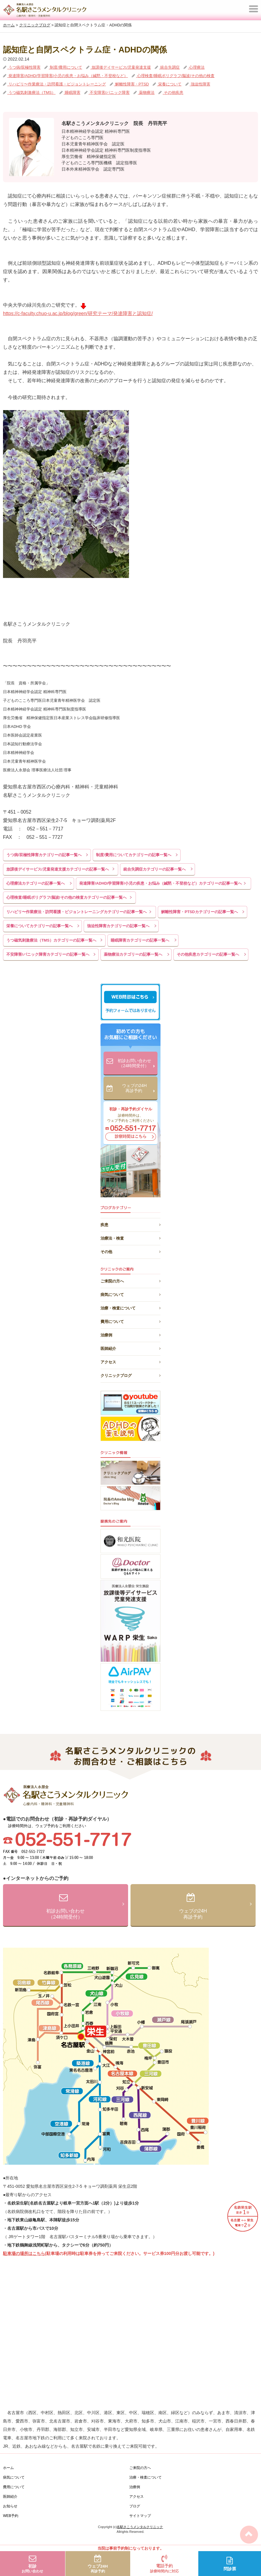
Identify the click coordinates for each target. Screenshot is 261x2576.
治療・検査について (130, 1307)
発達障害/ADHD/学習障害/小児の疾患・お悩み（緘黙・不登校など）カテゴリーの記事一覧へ (160, 883)
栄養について (169, 84)
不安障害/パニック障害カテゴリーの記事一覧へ (47, 954)
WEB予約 (10, 2516)
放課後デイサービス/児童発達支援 (120, 67)
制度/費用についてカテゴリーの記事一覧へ (133, 855)
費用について (130, 1321)
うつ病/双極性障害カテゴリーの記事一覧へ (44, 855)
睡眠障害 (72, 92)
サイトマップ (140, 2516)
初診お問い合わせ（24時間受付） (136, 1063)
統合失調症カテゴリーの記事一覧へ (154, 869)
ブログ (134, 2506)
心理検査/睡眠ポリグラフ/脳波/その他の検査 (175, 75)
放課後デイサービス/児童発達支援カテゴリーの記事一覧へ (57, 869)
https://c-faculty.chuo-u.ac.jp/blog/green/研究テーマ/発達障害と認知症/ (78, 313)
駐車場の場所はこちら (24, 2253)
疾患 (130, 1223)
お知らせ (10, 2506)
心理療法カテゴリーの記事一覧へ (35, 883)
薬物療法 (146, 92)
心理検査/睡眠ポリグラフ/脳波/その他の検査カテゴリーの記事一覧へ (66, 897)
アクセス (130, 1361)
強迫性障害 (200, 84)
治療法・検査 (130, 1237)
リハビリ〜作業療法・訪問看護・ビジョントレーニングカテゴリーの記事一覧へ (76, 912)
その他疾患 (173, 92)
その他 (130, 1250)
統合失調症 (169, 67)
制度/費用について (65, 67)
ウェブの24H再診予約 (138, 1088)
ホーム (8, 2468)
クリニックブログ (130, 1374)
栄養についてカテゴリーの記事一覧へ (39, 926)
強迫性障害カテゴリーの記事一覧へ (118, 926)
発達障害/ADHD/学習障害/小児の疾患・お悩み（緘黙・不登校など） (67, 75)
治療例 (130, 1334)
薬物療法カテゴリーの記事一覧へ (133, 954)
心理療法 (196, 67)
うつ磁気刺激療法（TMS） (31, 92)
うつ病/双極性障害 (23, 67)
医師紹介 (130, 1348)
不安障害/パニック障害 (109, 92)
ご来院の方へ (130, 1280)
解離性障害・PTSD (131, 84)
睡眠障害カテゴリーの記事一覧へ (140, 940)
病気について (130, 1294)
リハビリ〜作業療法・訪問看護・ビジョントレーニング (56, 84)
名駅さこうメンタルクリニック (140, 2527)
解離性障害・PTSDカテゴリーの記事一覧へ (199, 912)
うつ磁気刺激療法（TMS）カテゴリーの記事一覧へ (51, 940)
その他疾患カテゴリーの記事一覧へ (208, 954)
